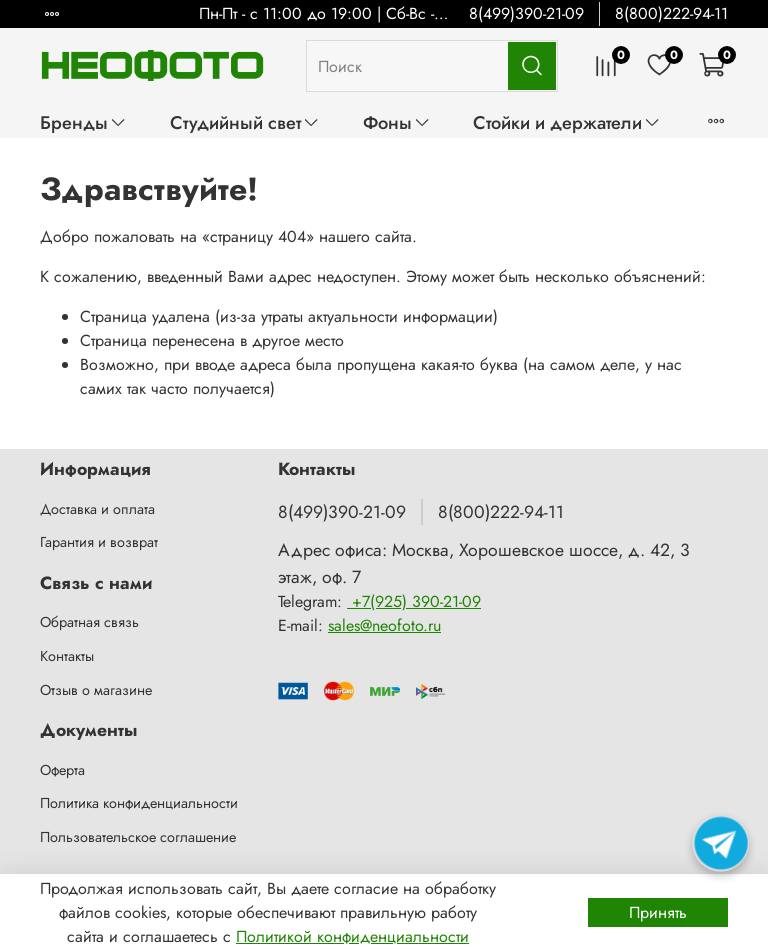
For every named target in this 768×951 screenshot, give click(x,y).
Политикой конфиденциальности (352, 936)
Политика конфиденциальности (139, 803)
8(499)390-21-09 (526, 13)
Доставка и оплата (97, 509)
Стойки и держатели (567, 122)
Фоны (397, 122)
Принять (658, 912)
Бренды (83, 122)
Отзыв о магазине (96, 690)
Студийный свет (245, 122)
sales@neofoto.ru (384, 625)
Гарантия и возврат (99, 542)
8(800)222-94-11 (671, 13)
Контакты (67, 656)
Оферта (62, 770)
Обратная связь (89, 622)
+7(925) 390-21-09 (414, 601)
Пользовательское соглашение (138, 837)
